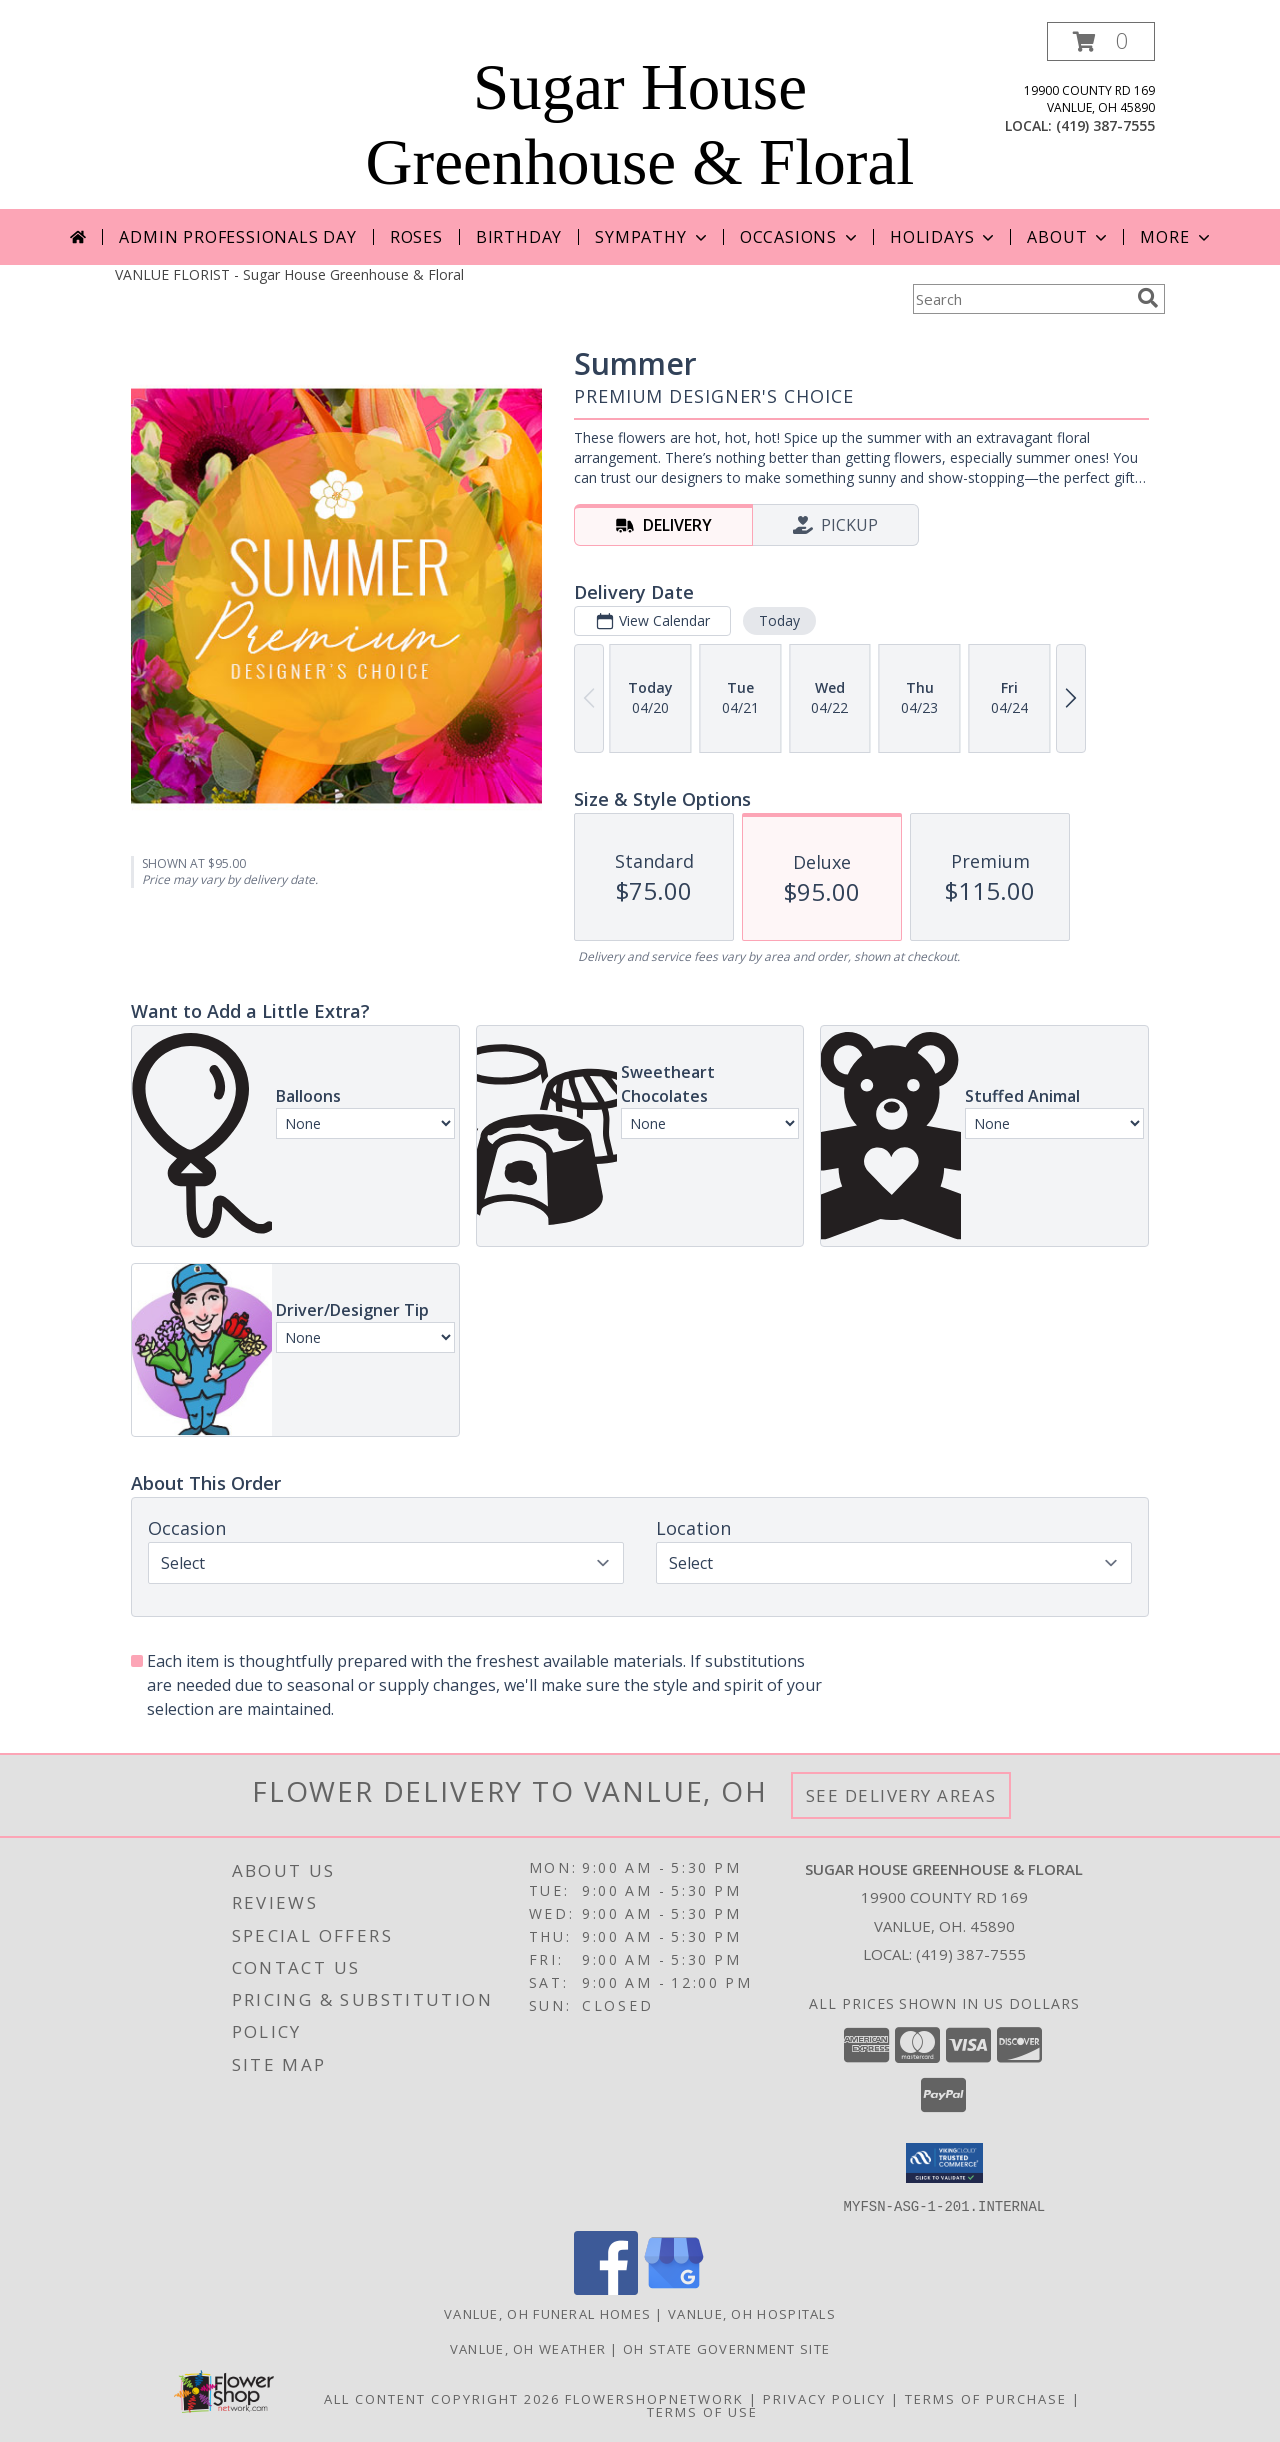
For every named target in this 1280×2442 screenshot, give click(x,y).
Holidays (944, 237)
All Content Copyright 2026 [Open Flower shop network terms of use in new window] (442, 2398)
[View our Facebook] (606, 2288)
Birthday (519, 237)
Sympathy (652, 237)
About (1069, 237)
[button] (1101, 41)
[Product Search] (1021, 299)
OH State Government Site (726, 2348)
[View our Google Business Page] (674, 2288)
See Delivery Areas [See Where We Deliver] (901, 1795)
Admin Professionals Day (237, 237)
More (1176, 237)
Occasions (800, 237)
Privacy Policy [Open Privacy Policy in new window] (824, 2398)
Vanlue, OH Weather (528, 2348)
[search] (1148, 298)
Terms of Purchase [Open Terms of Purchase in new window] (986, 2398)
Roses (416, 237)
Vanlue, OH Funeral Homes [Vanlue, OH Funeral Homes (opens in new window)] (547, 2313)
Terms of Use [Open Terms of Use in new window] (702, 2411)
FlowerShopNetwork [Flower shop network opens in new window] (654, 2398)
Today (779, 620)
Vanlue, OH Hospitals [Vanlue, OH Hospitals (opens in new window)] (752, 2313)
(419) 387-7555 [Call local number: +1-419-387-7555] (1105, 125)
